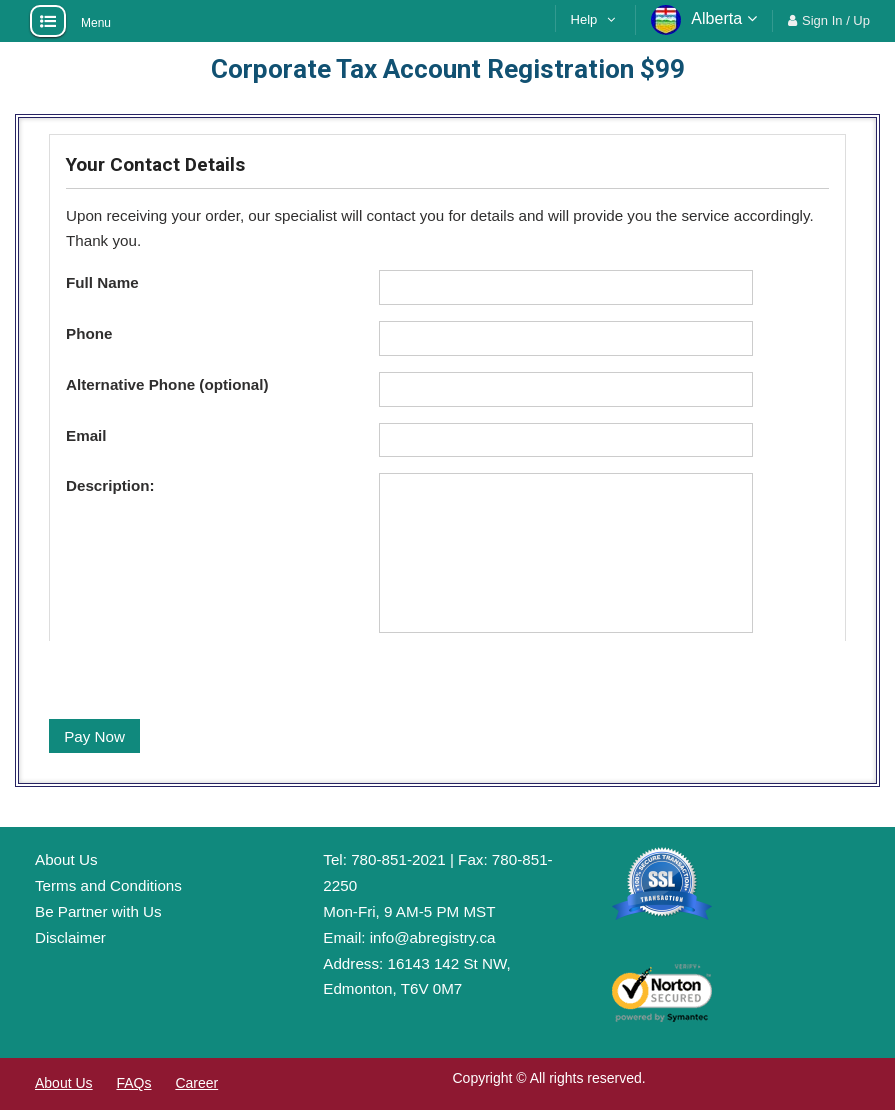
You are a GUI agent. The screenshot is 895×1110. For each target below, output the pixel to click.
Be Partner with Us (98, 911)
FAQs (133, 1083)
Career (196, 1083)
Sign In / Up (836, 20)
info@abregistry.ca (433, 937)
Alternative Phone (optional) (167, 384)
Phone (89, 333)
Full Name (102, 282)
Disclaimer (70, 937)
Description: (110, 485)
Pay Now (94, 736)
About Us (66, 859)
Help (584, 19)
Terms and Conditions (108, 885)
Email (86, 435)
